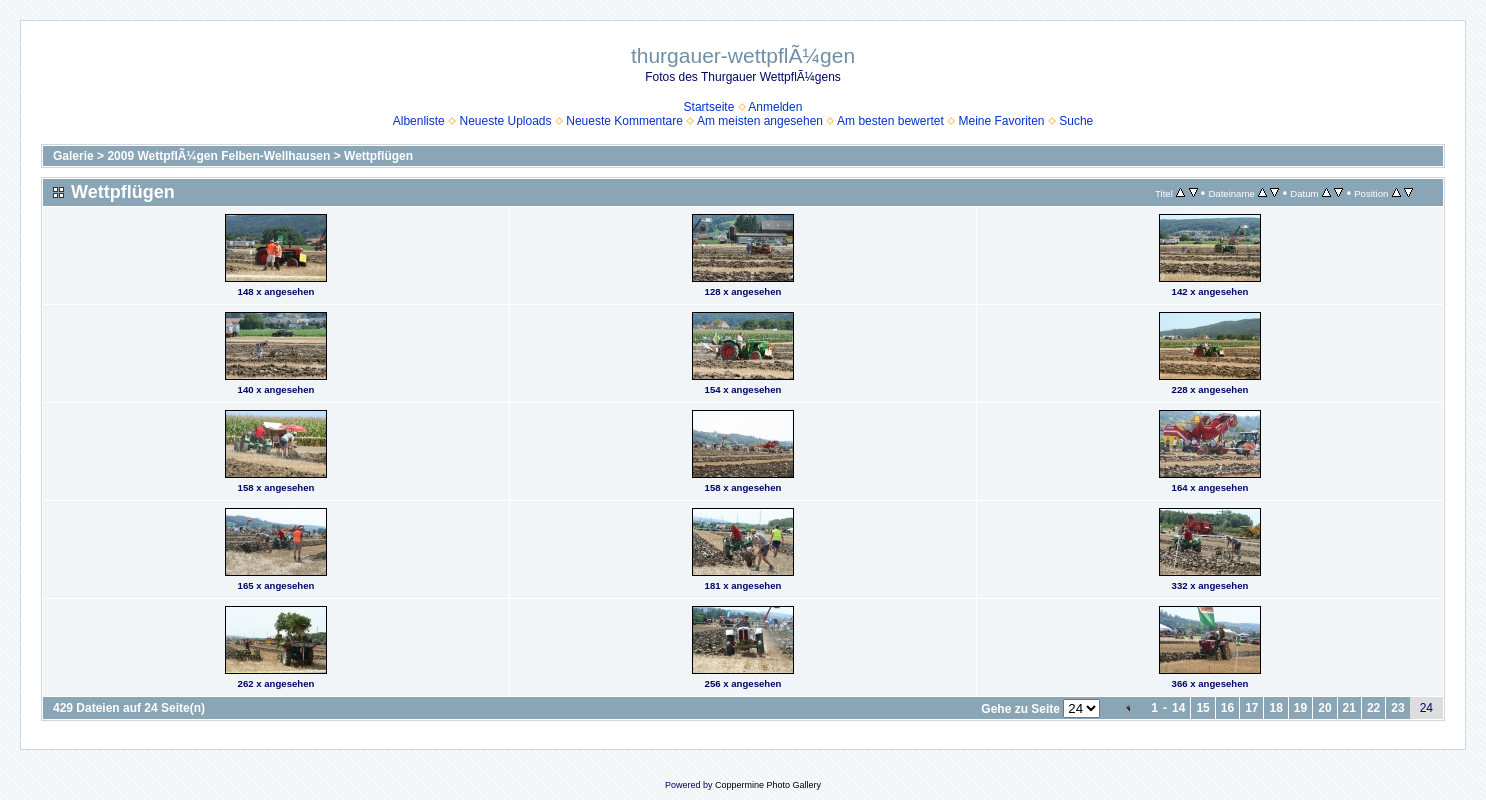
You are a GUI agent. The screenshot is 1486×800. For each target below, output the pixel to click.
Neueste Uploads (505, 121)
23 (1397, 708)
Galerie (73, 156)
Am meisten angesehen (760, 121)
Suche (1076, 121)
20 (1324, 708)
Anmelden (775, 107)
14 (1178, 708)
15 (1202, 708)
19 (1300, 708)
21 (1349, 708)
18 (1275, 708)
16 (1227, 708)
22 (1373, 708)
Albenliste (419, 121)
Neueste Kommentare (624, 121)
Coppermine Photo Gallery (768, 785)
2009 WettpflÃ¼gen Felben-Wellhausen (218, 156)
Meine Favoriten (1001, 121)
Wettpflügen (378, 156)
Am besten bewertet (890, 121)
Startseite (709, 107)
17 (1251, 708)
